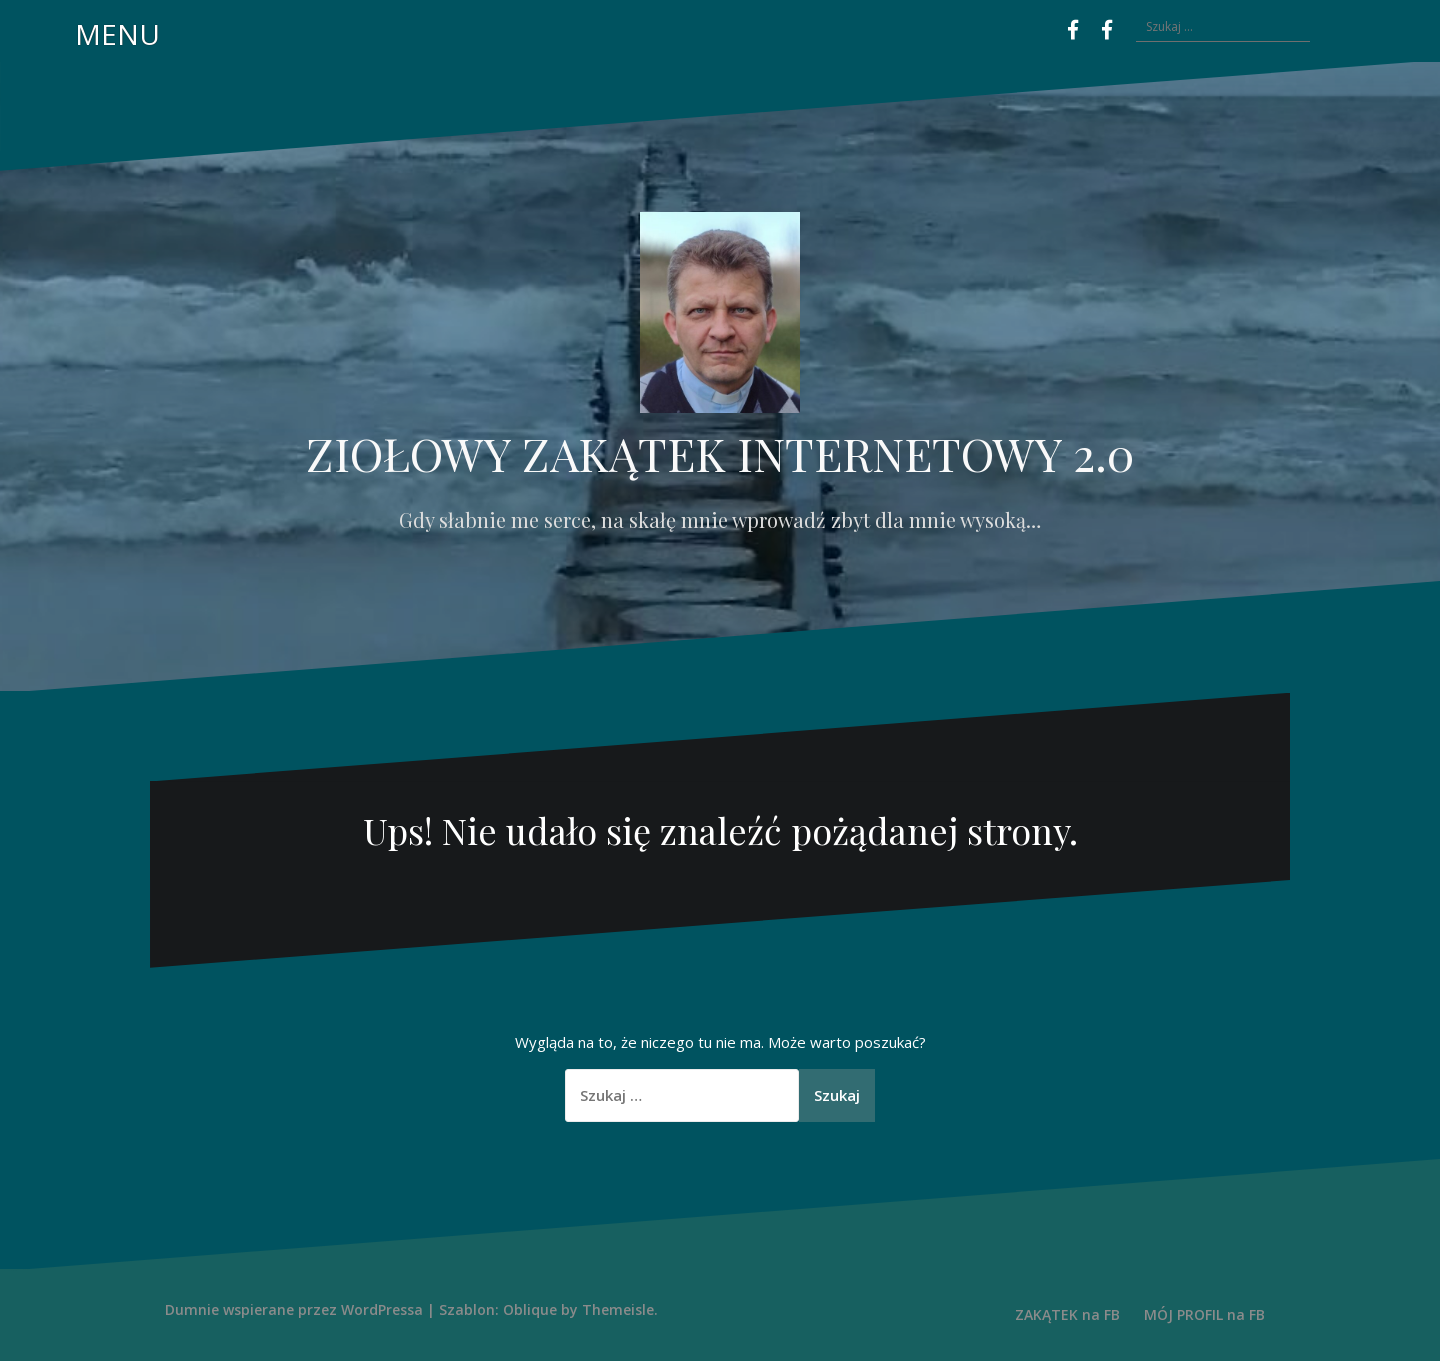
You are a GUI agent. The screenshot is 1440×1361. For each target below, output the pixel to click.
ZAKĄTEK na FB (1067, 1314)
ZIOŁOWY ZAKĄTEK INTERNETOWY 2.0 (720, 453)
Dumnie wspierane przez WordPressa (294, 1309)
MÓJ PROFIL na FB (1204, 1314)
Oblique (530, 1309)
